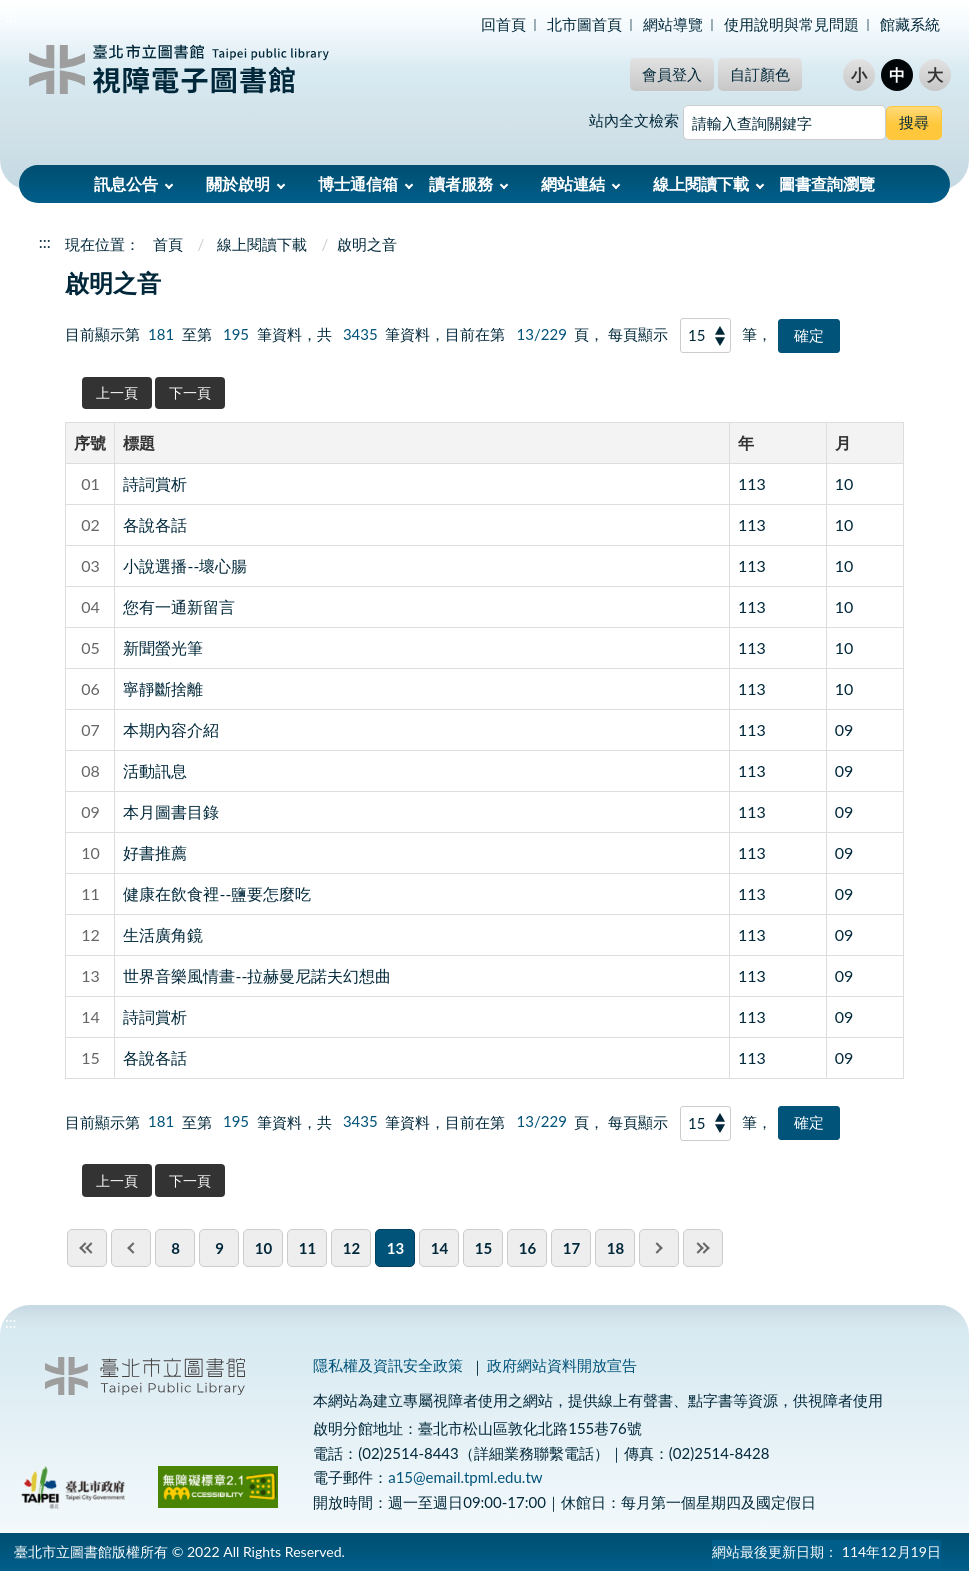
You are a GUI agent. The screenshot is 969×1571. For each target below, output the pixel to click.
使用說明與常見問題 (791, 24)
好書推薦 (155, 852)
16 (527, 1248)
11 (307, 1248)
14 (439, 1248)
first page (87, 1248)
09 (844, 729)
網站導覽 (673, 24)
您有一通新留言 (179, 606)
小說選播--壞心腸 (185, 565)
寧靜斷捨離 (163, 688)
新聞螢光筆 (163, 647)
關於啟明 (238, 183)
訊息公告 (126, 183)
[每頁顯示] (706, 335)
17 (571, 1248)
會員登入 (672, 74)
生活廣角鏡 (163, 934)
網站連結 (573, 183)
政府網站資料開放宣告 (562, 1365)
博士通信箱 (358, 183)
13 (395, 1248)
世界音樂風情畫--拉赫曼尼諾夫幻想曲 (257, 975)
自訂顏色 (760, 74)
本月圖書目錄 (171, 811)
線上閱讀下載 (701, 183)
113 (752, 483)
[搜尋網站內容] (784, 122)
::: (11, 16)
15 (483, 1248)
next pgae (659, 1248)
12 (351, 1248)
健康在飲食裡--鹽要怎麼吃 (217, 893)
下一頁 (190, 392)
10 (844, 483)
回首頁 (503, 24)
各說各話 (155, 524)
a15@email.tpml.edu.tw (465, 1477)
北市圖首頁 (584, 24)
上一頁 (117, 392)
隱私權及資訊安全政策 (388, 1365)
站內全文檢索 (634, 120)
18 (615, 1248)
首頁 (168, 244)
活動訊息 (155, 770)
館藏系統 (910, 24)
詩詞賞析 (155, 483)
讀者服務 (461, 183)
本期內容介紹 (171, 729)
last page (703, 1248)
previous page (131, 1248)
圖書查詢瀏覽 (827, 183)
